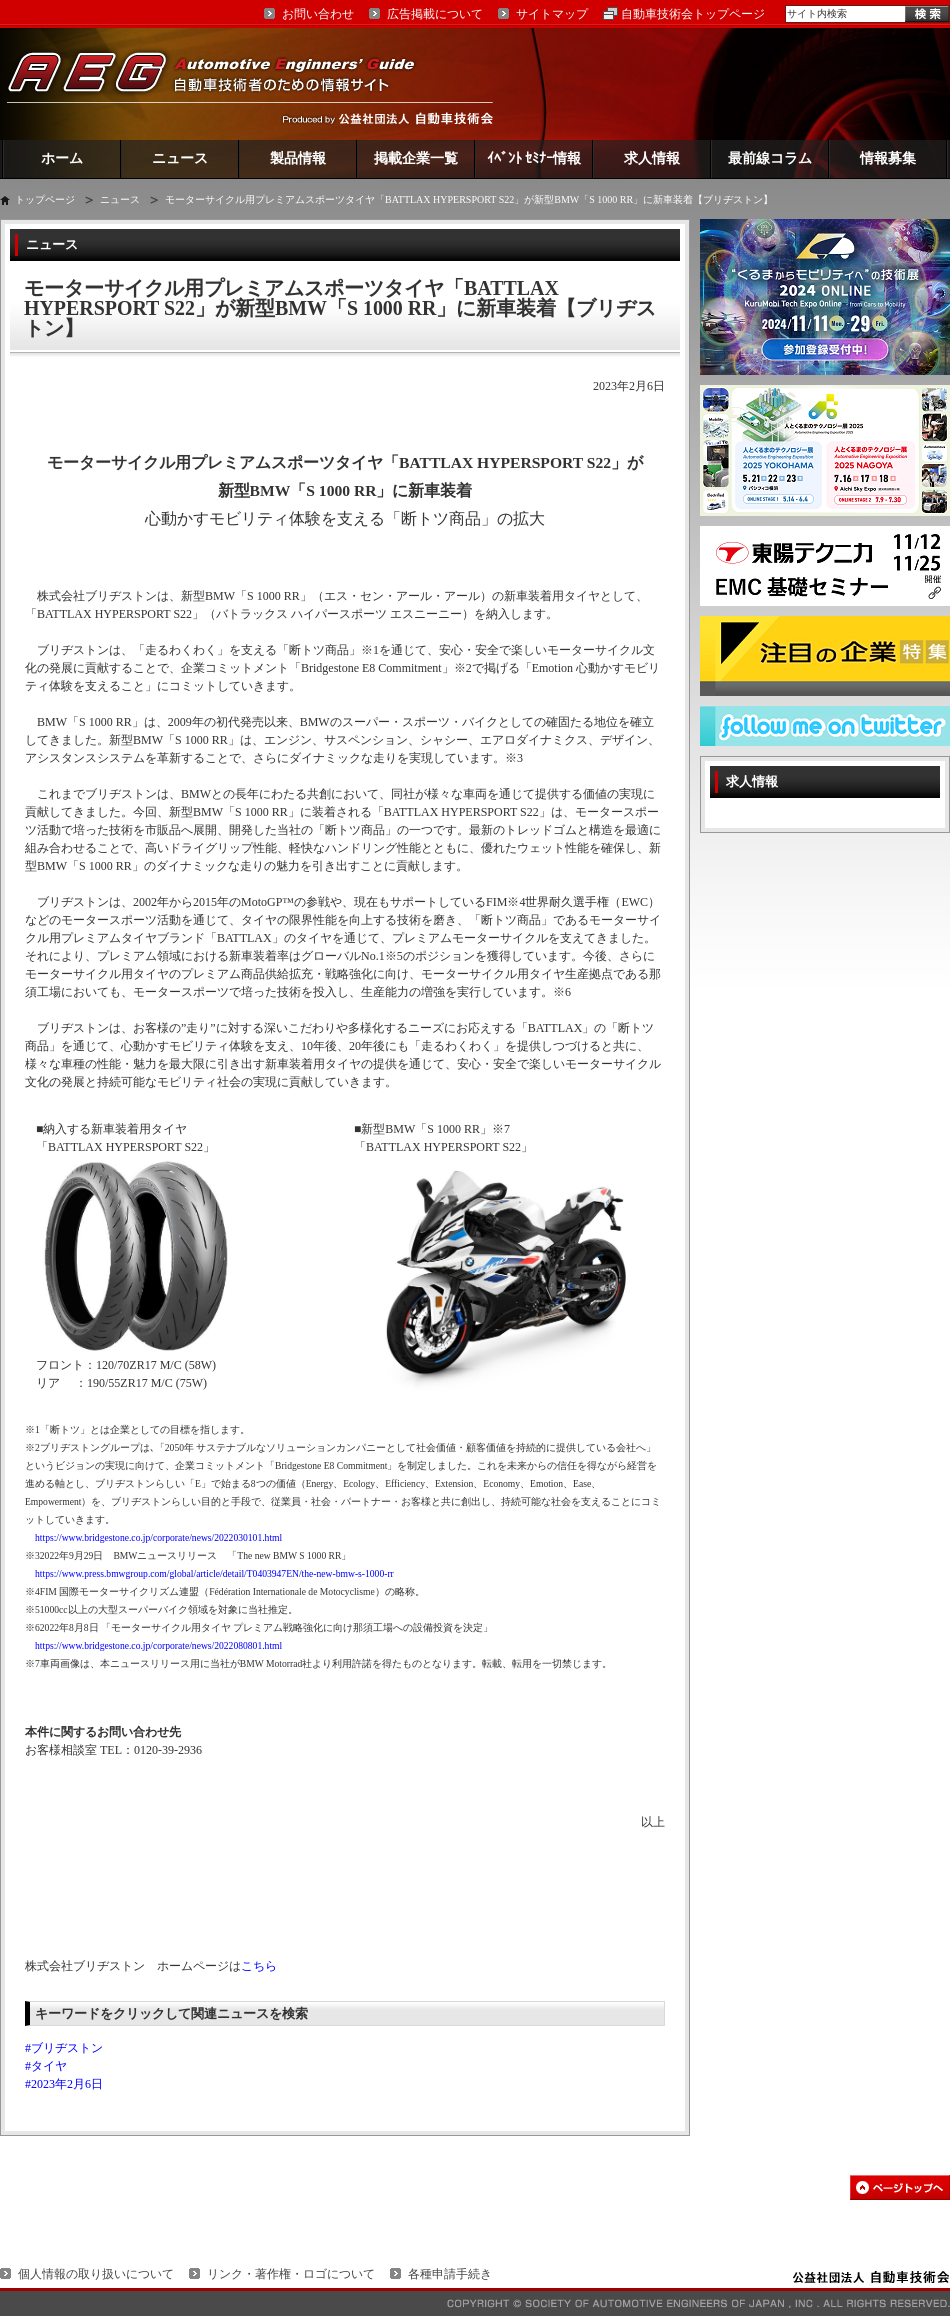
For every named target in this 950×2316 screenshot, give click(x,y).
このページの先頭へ (900, 2187)
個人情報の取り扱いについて (96, 2274)
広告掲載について (435, 14)
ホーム (62, 158)
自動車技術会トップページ (693, 14)
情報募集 (888, 158)
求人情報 (652, 158)
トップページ (45, 199)
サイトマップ (552, 14)
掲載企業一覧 (416, 158)
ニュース (180, 158)
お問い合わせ (318, 14)
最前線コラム (770, 158)
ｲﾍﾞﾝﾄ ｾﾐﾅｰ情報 (534, 158)
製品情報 (298, 158)
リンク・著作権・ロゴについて (291, 2274)
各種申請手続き (450, 2274)
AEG (224, 83)
